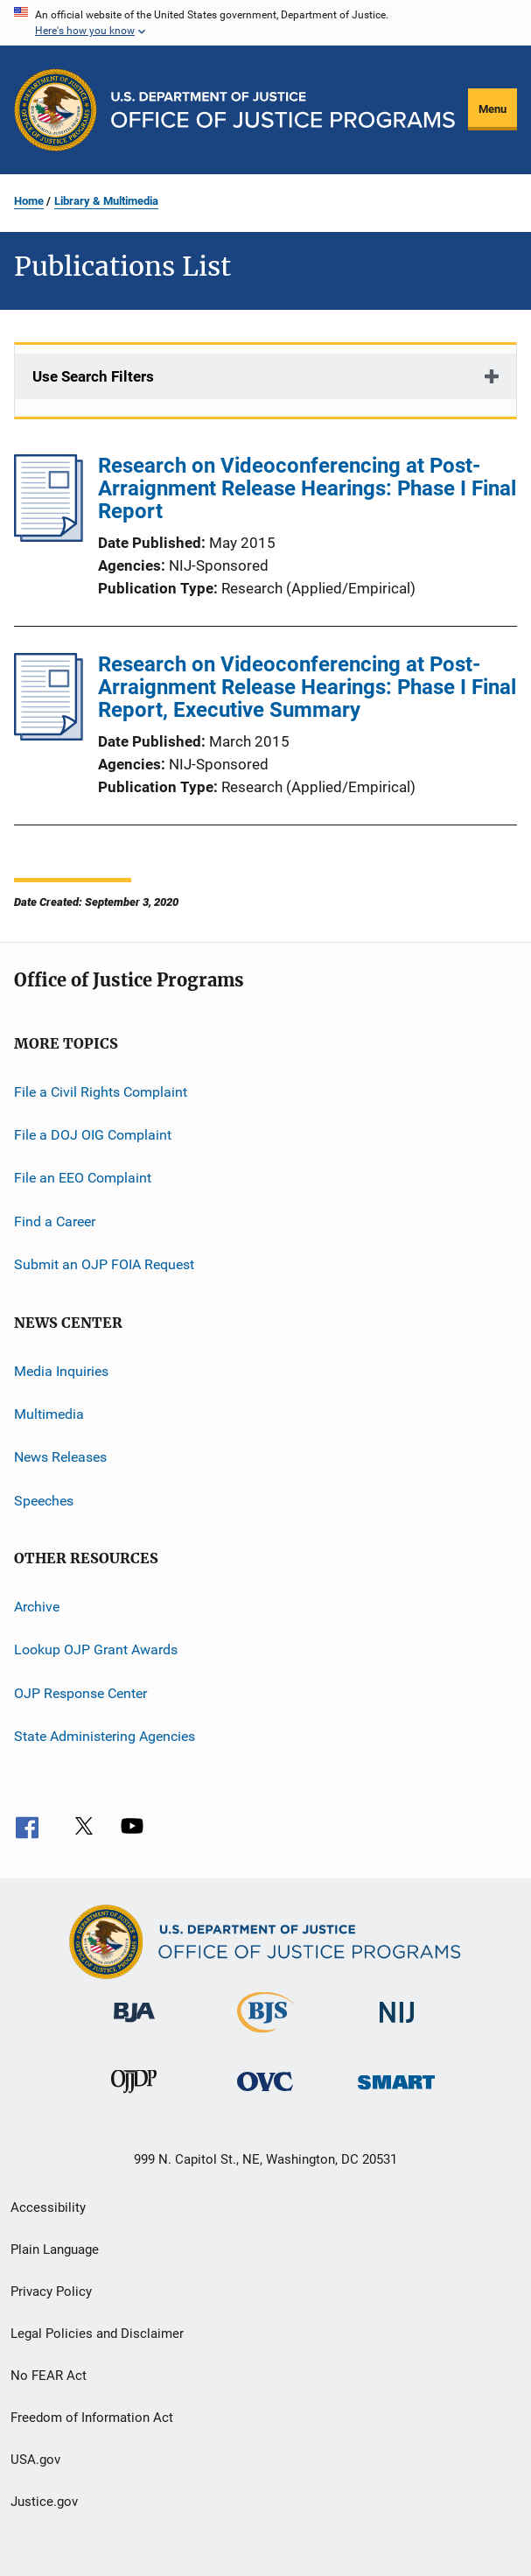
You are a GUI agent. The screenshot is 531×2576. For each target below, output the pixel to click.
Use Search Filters (93, 376)
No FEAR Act (48, 2375)
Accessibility (48, 2207)
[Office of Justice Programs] (55, 109)
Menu (493, 109)
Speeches (43, 1500)
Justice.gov (44, 2501)
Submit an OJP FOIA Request (104, 1264)
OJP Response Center (80, 1693)
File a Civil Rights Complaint (100, 1092)
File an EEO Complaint (82, 1177)
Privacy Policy (51, 2291)
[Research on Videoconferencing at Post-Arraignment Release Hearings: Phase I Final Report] (48, 536)
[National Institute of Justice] (397, 2025)
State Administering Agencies (104, 1736)
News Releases (60, 1457)
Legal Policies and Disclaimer (97, 2333)
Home (29, 200)
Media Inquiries (61, 1370)
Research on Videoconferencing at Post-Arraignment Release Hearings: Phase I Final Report (307, 488)
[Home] (283, 110)
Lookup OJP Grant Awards (96, 1649)
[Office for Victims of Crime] (265, 2094)
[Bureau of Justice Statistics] (265, 2036)
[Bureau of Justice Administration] (134, 2025)
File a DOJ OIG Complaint (92, 1135)
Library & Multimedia (106, 200)
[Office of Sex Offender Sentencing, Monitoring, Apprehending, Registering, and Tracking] (396, 2092)
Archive (36, 1606)
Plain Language (54, 2249)
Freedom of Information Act (91, 2417)
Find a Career (54, 1221)
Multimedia (49, 1414)
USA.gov (35, 2459)
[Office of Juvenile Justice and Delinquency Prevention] (134, 2096)
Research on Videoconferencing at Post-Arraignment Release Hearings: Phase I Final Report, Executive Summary (307, 687)
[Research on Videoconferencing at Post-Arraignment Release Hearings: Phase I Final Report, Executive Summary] (48, 735)
